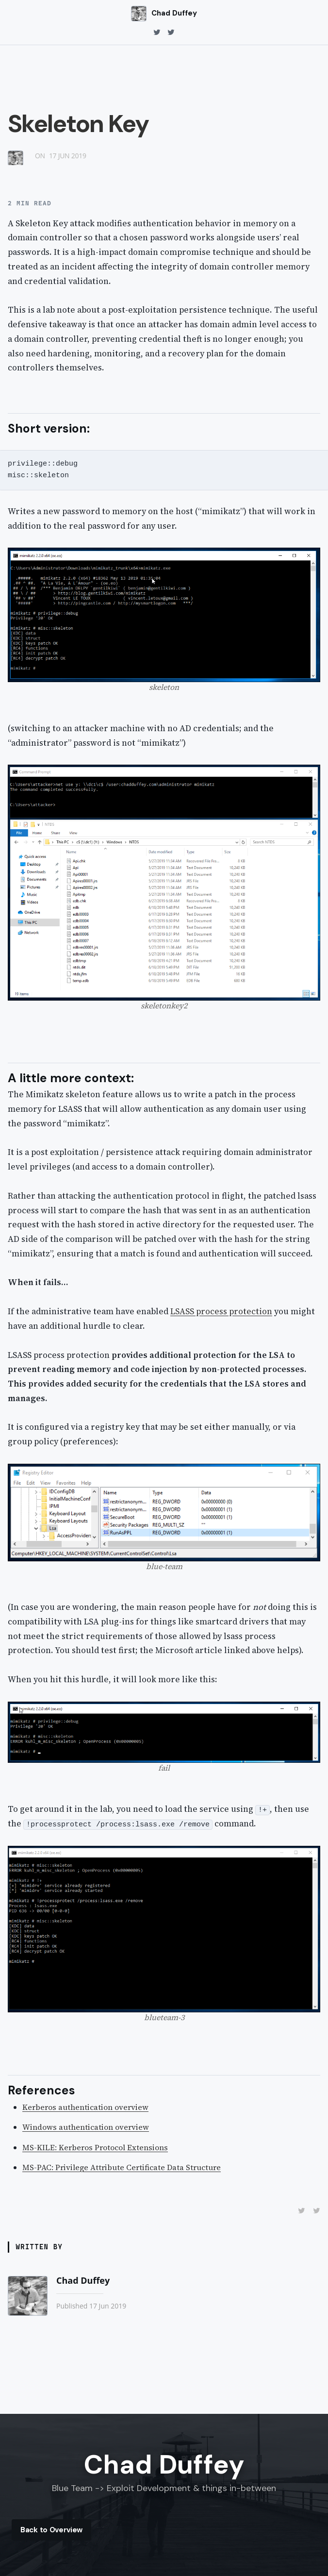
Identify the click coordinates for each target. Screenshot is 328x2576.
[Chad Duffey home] (164, 13)
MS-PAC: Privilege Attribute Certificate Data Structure (121, 2167)
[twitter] (157, 32)
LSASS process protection (221, 1311)
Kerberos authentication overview (85, 2106)
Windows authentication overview (85, 2127)
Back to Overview (51, 2530)
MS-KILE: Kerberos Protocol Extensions (95, 2146)
